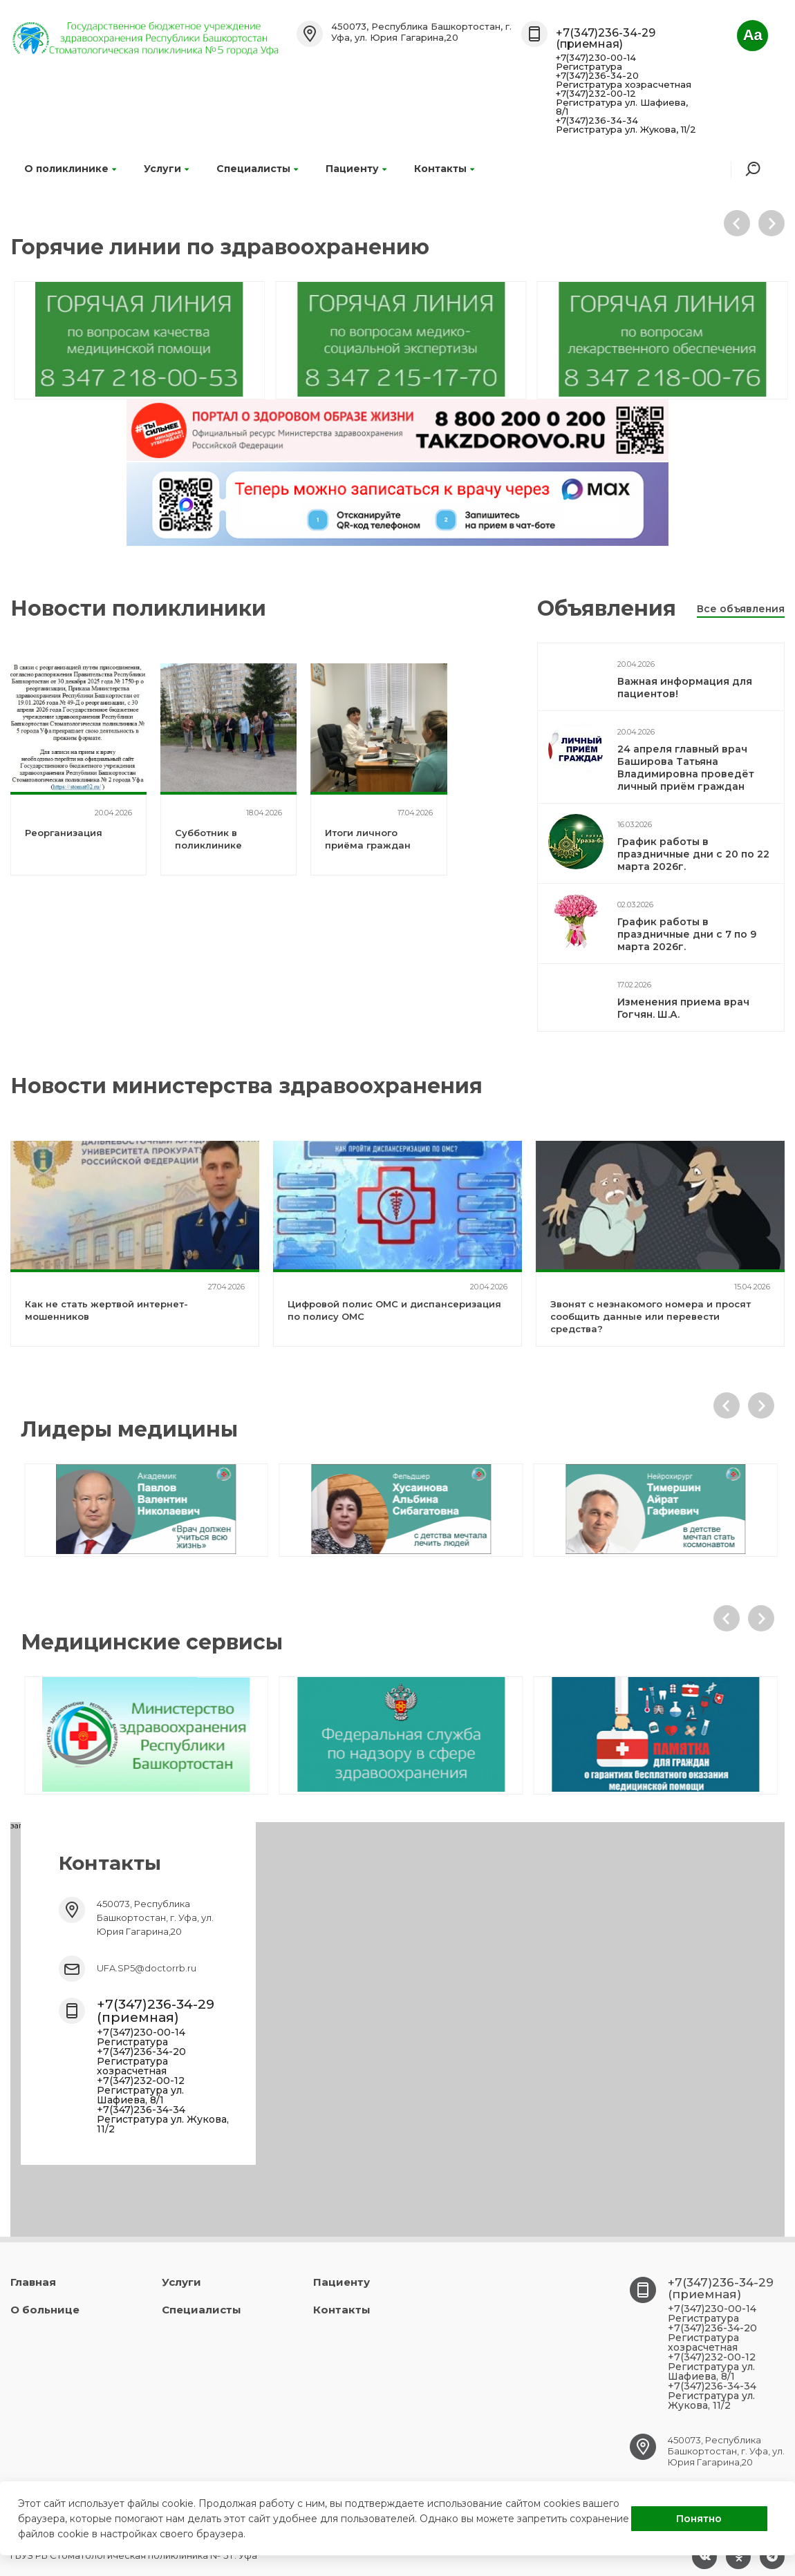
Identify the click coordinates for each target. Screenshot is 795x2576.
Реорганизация (63, 832)
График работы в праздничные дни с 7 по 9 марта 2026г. (686, 934)
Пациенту (356, 168)
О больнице (45, 2309)
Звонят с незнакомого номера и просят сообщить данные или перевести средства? (650, 1316)
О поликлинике (70, 168)
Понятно (699, 2518)
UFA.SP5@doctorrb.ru (146, 1967)
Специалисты (257, 168)
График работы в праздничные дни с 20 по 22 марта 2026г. (693, 854)
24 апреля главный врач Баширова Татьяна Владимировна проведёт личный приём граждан (685, 768)
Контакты (444, 168)
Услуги (166, 168)
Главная (33, 2282)
